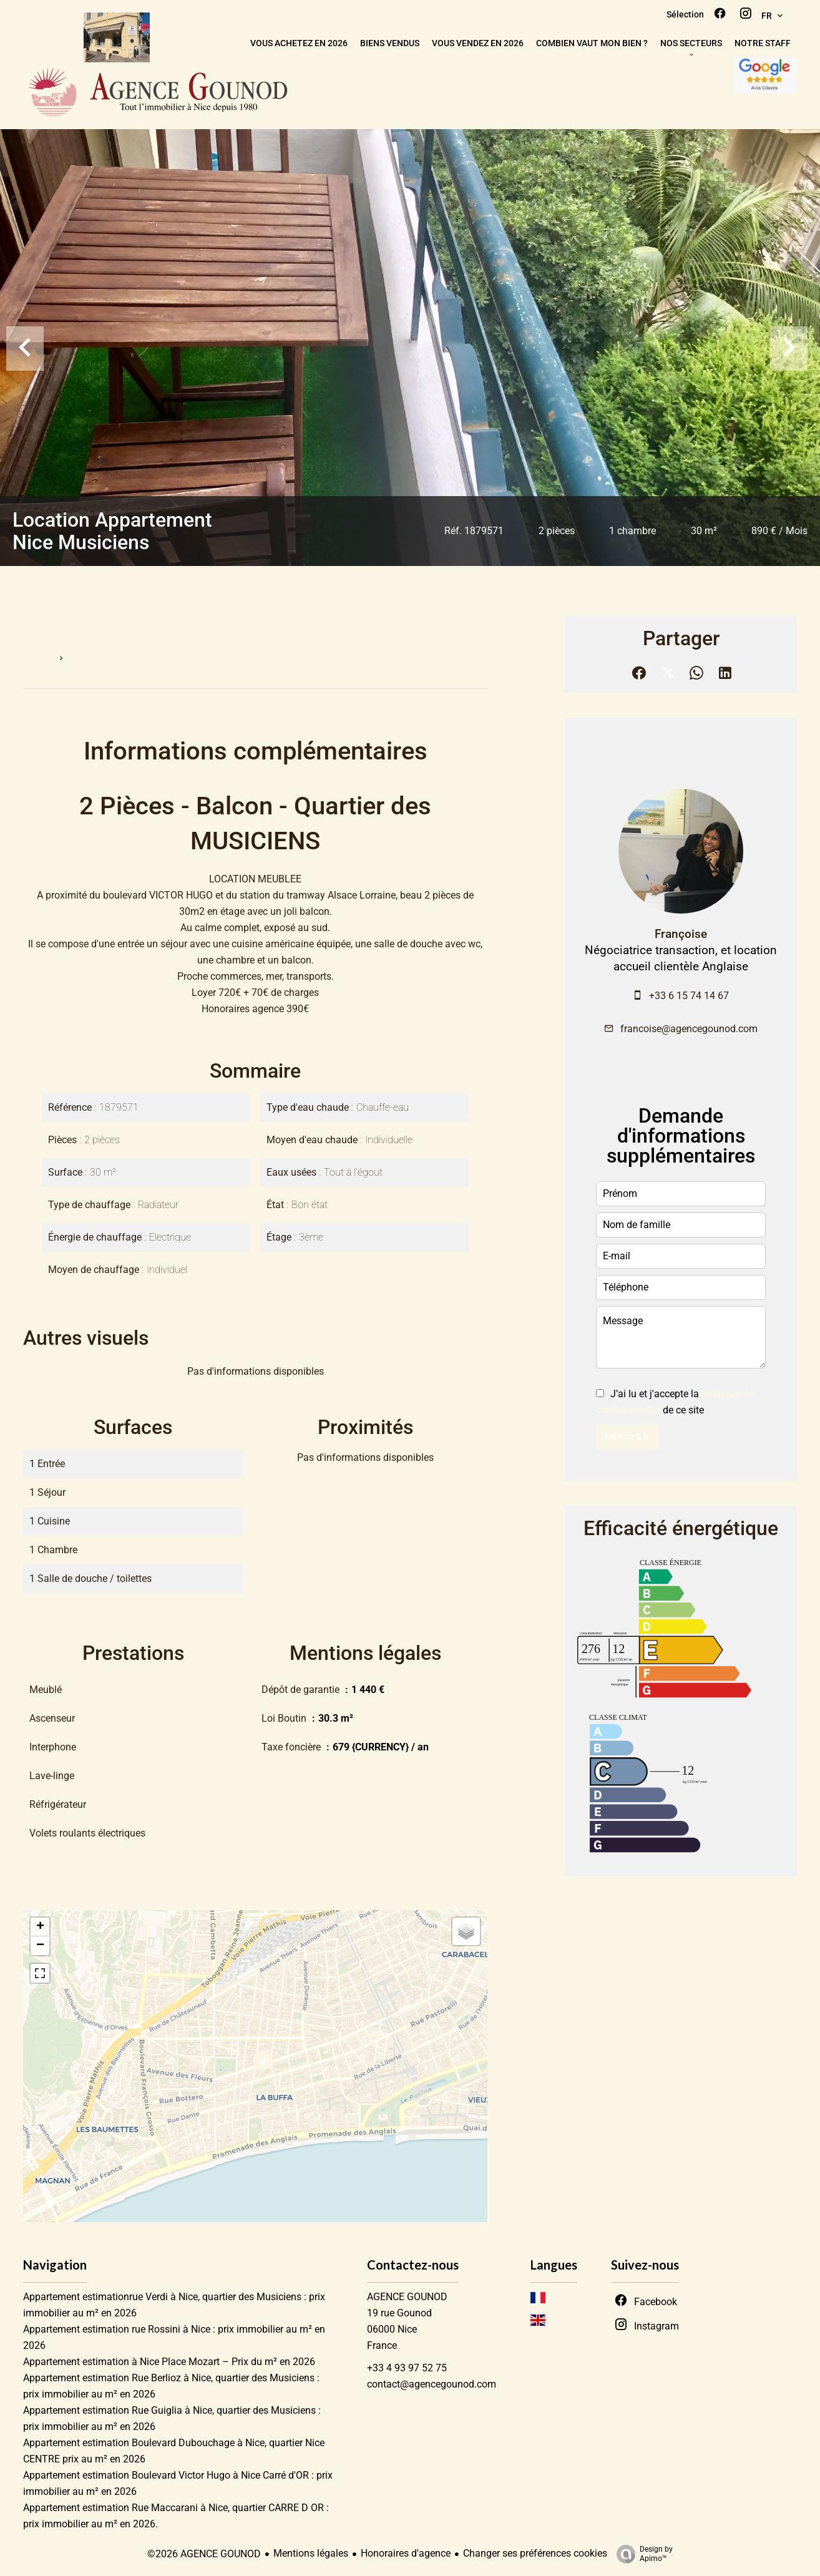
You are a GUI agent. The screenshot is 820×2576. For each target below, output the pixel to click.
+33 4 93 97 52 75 (407, 2368)
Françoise (681, 934)
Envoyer (627, 1437)
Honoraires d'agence (406, 2553)
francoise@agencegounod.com (689, 1029)
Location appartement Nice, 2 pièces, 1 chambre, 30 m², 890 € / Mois (207, 658)
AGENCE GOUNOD (407, 2297)
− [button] (40, 1945)
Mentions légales (310, 2553)
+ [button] (40, 1927)
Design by (641, 2554)
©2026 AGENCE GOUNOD (204, 2554)
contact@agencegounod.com (431, 2384)
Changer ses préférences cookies (535, 2553)
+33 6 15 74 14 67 (689, 996)
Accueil (37, 658)
